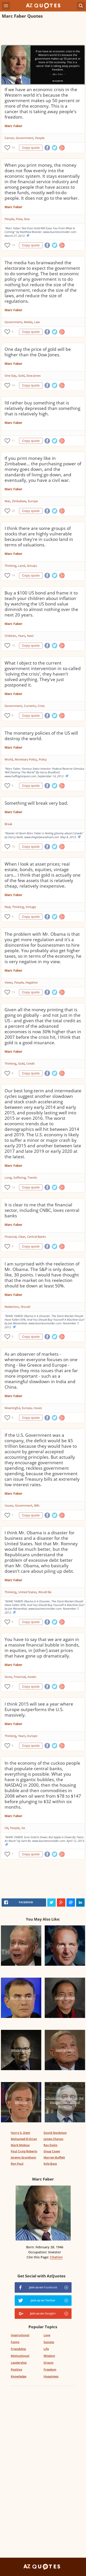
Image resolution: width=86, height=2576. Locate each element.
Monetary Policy (26, 759)
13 (13, 992)
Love (47, 2335)
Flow (19, 219)
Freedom (50, 2369)
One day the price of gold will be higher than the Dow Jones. (38, 351)
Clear (21, 1237)
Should (25, 1307)
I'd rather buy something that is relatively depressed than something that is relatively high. (42, 408)
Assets (32, 1677)
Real (7, 907)
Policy (43, 759)
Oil (6, 1828)
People (39, 138)
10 (13, 645)
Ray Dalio (50, 2145)
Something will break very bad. (36, 803)
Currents (30, 706)
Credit (30, 1063)
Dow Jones (33, 375)
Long (8, 1177)
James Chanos (53, 2139)
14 (13, 245)
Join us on (43, 2287)
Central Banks (36, 1237)
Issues (37, 1408)
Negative (31, 982)
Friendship (18, 2349)
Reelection (12, 1307)
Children (10, 636)
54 (13, 148)
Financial (11, 1237)
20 (13, 511)
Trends (32, 1177)
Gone (8, 1677)
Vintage (31, 907)
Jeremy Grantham (23, 2157)
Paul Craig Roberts (24, 2151)
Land (21, 566)
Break (8, 824)
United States (27, 1592)
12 (13, 1187)
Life (46, 2349)
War (7, 501)
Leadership (19, 2363)
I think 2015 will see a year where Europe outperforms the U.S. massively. (39, 1709)
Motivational (20, 2356)
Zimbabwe (19, 501)
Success (49, 2342)
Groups (32, 566)
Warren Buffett (54, 2157)
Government (24, 138)
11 (13, 441)
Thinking (10, 566)
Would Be (44, 1592)
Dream (48, 2363)
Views (8, 982)
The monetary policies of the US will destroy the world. (41, 735)
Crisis (41, 706)
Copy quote (31, 148)
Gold (21, 375)
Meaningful (12, 1408)
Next (30, 636)
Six (23, 1828)
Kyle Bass (50, 2164)
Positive (16, 2369)
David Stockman (55, 2133)
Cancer (9, 138)
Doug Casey (52, 2151)
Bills (36, 1505)
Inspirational (20, 2335)
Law (37, 322)
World (9, 759)
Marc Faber (13, 126)
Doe (27, 219)
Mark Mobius (20, 2145)
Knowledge (18, 2376)
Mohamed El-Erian (24, 2139)
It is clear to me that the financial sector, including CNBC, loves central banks (42, 1210)
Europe (33, 501)
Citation (56, 2257)
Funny (15, 2342)
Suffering (19, 1177)
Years (21, 636)
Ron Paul (17, 2164)
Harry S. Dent (20, 2133)
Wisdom (49, 2356)
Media (28, 322)
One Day (10, 375)
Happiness (51, 2376)
